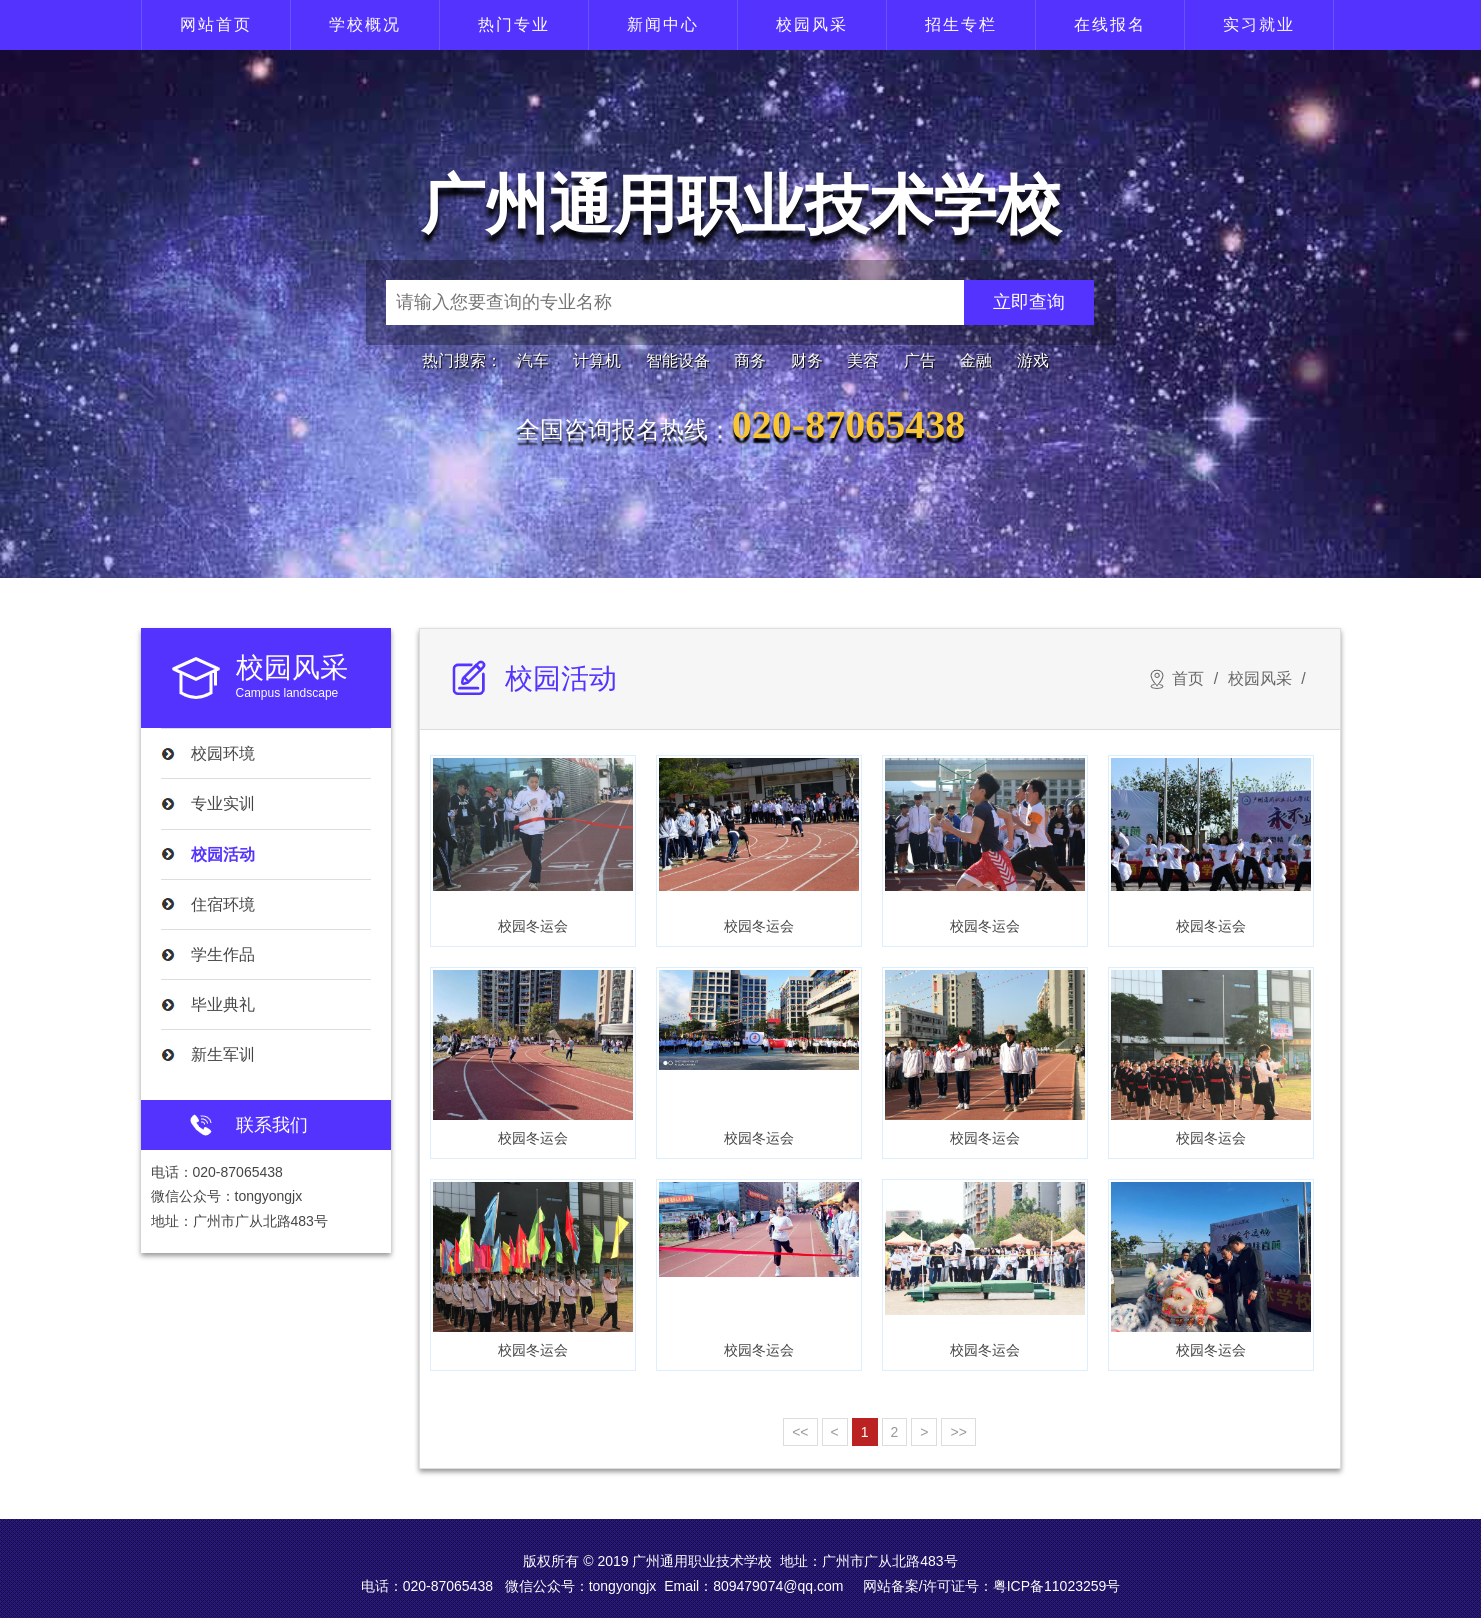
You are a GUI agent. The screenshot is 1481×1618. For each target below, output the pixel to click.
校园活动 (223, 854)
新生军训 (223, 1054)
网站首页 (216, 24)
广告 (920, 360)
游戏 (1033, 360)
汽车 (533, 360)
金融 (976, 360)
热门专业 (514, 24)
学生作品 (223, 954)
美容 (863, 360)
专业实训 (223, 803)
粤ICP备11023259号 (1057, 1586)
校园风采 (812, 24)
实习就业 (1259, 24)
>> (958, 1432)
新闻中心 (663, 24)
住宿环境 (223, 904)
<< (800, 1432)
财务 (807, 360)
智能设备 (678, 360)
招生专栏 (961, 24)
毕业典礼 (223, 1004)
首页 (1188, 678)
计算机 (597, 360)
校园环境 (223, 753)
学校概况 (365, 24)
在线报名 (1110, 24)
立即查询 (1029, 302)
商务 (750, 360)
